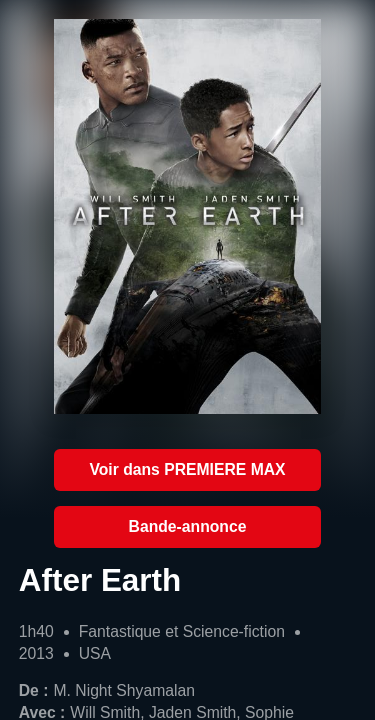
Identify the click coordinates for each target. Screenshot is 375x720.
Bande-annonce (188, 526)
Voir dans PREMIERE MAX (187, 469)
